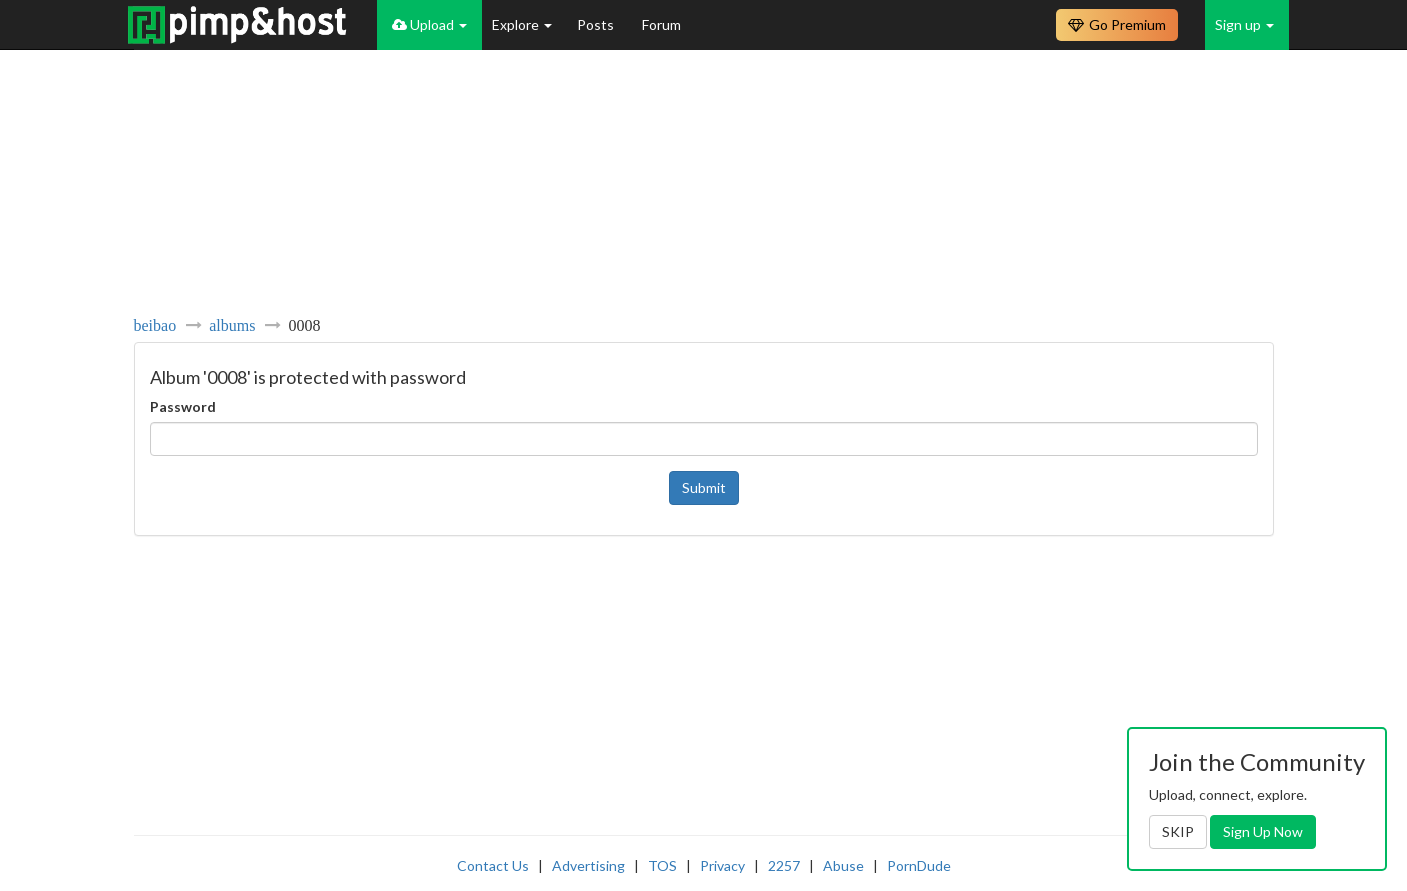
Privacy (722, 865)
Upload (429, 24)
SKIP (1178, 831)
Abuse (843, 865)
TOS (662, 865)
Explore (522, 24)
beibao (155, 325)
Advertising (588, 865)
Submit (704, 487)
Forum (661, 24)
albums (232, 325)
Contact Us (493, 865)
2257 (784, 865)
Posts (597, 24)
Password (183, 406)
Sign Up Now (1263, 831)
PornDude (919, 865)
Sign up (1244, 24)
